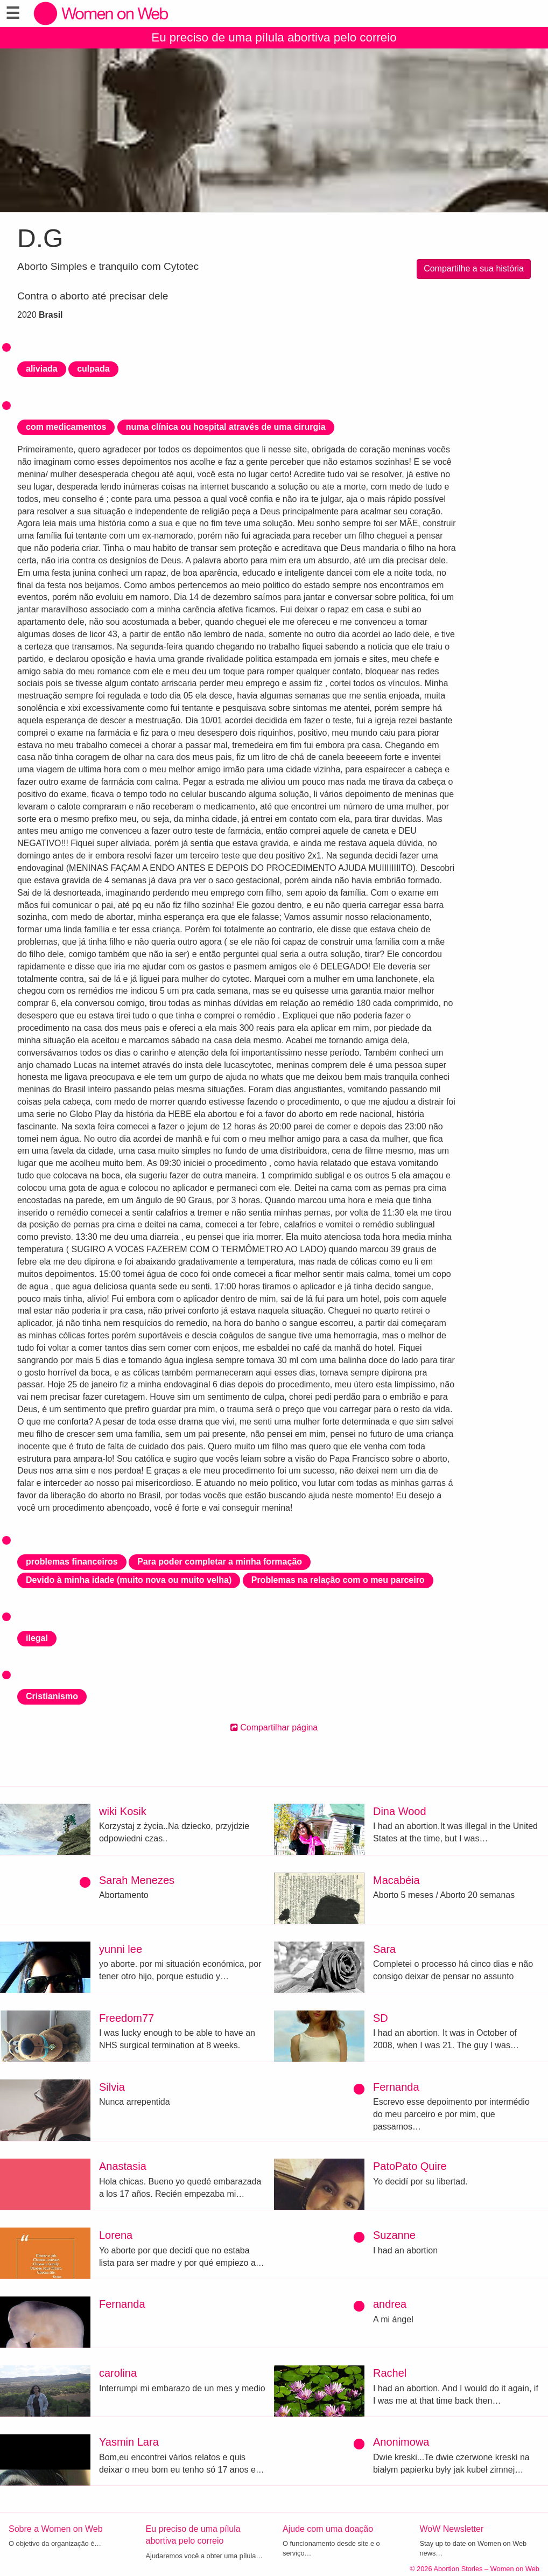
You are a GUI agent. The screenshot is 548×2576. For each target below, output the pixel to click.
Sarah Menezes (136, 1880)
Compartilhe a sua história (474, 268)
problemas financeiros (72, 1561)
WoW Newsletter (452, 2528)
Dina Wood (399, 1811)
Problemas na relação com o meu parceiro (338, 1579)
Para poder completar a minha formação (219, 1561)
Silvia (112, 2087)
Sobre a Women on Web (56, 2528)
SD (380, 2018)
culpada (93, 368)
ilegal (37, 1638)
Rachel (389, 2373)
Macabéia (396, 1880)
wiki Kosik (122, 1811)
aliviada (42, 368)
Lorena (115, 2235)
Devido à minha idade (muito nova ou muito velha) (128, 1579)
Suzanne (394, 2235)
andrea (389, 2304)
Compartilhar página (274, 1727)
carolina (118, 2373)
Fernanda (396, 2087)
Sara (384, 1949)
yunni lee (120, 1949)
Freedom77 (126, 2018)
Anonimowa (401, 2442)
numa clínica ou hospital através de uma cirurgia (226, 426)
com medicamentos (66, 426)
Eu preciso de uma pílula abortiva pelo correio (274, 37)
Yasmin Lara (129, 2442)
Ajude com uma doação (328, 2528)
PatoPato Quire (410, 2166)
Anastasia (122, 2166)
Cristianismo (52, 1696)
